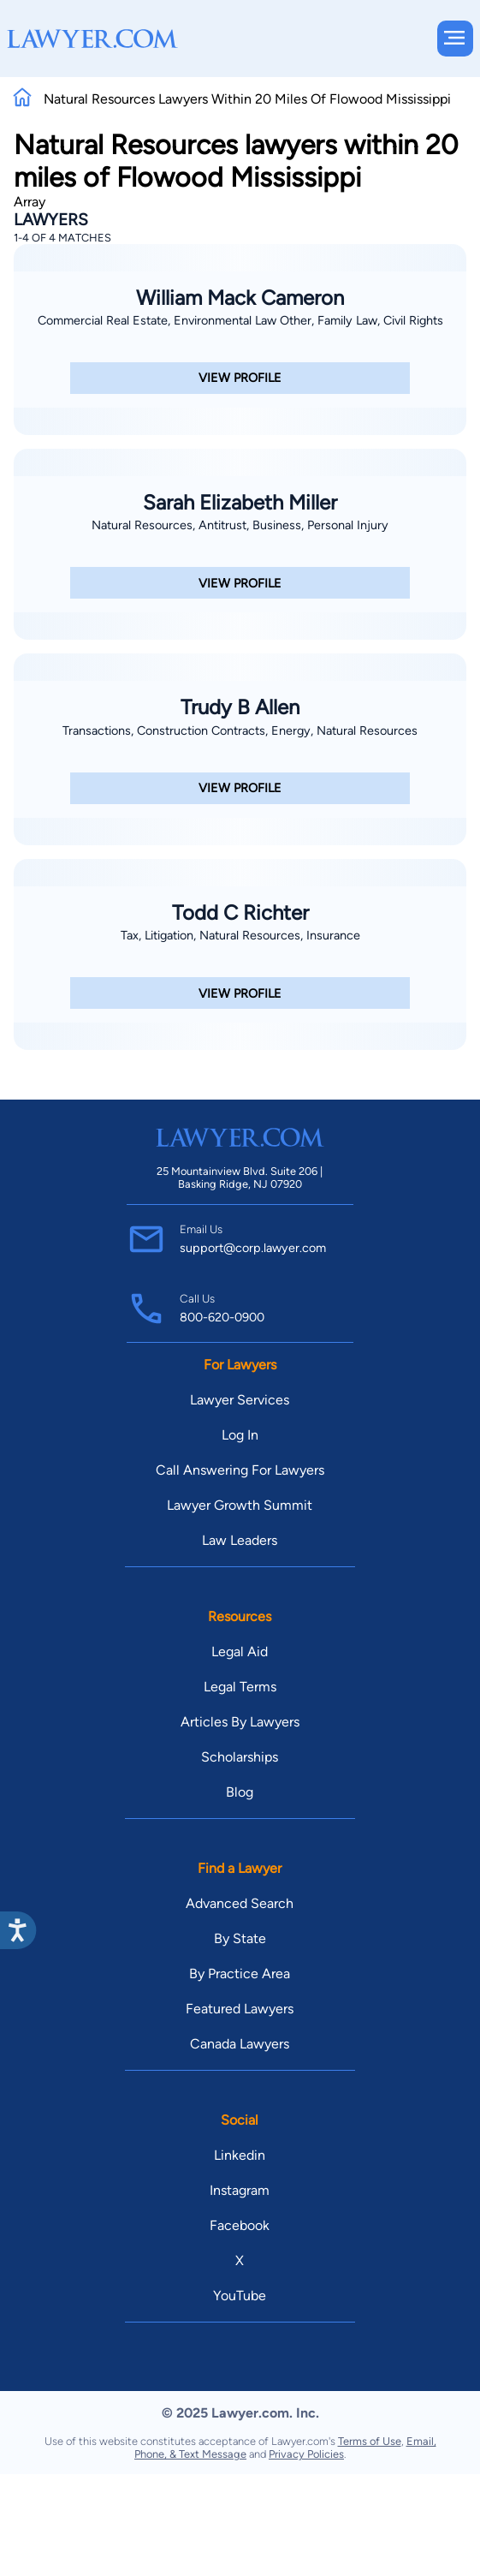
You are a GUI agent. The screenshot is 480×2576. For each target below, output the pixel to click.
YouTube (239, 2295)
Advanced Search (239, 1903)
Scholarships (239, 1757)
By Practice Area (239, 1973)
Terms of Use (369, 2441)
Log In (240, 1435)
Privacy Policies (306, 2454)
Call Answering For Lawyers (240, 1470)
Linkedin (239, 2155)
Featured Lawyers (239, 2009)
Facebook (240, 2225)
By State (240, 1938)
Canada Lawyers (239, 2044)
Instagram (240, 2190)
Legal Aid (239, 1651)
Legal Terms (240, 1687)
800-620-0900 (222, 1317)
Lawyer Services (239, 1400)
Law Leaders (239, 1540)
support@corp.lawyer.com (253, 1247)
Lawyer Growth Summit (239, 1505)
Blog (239, 1792)
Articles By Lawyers (240, 1722)
